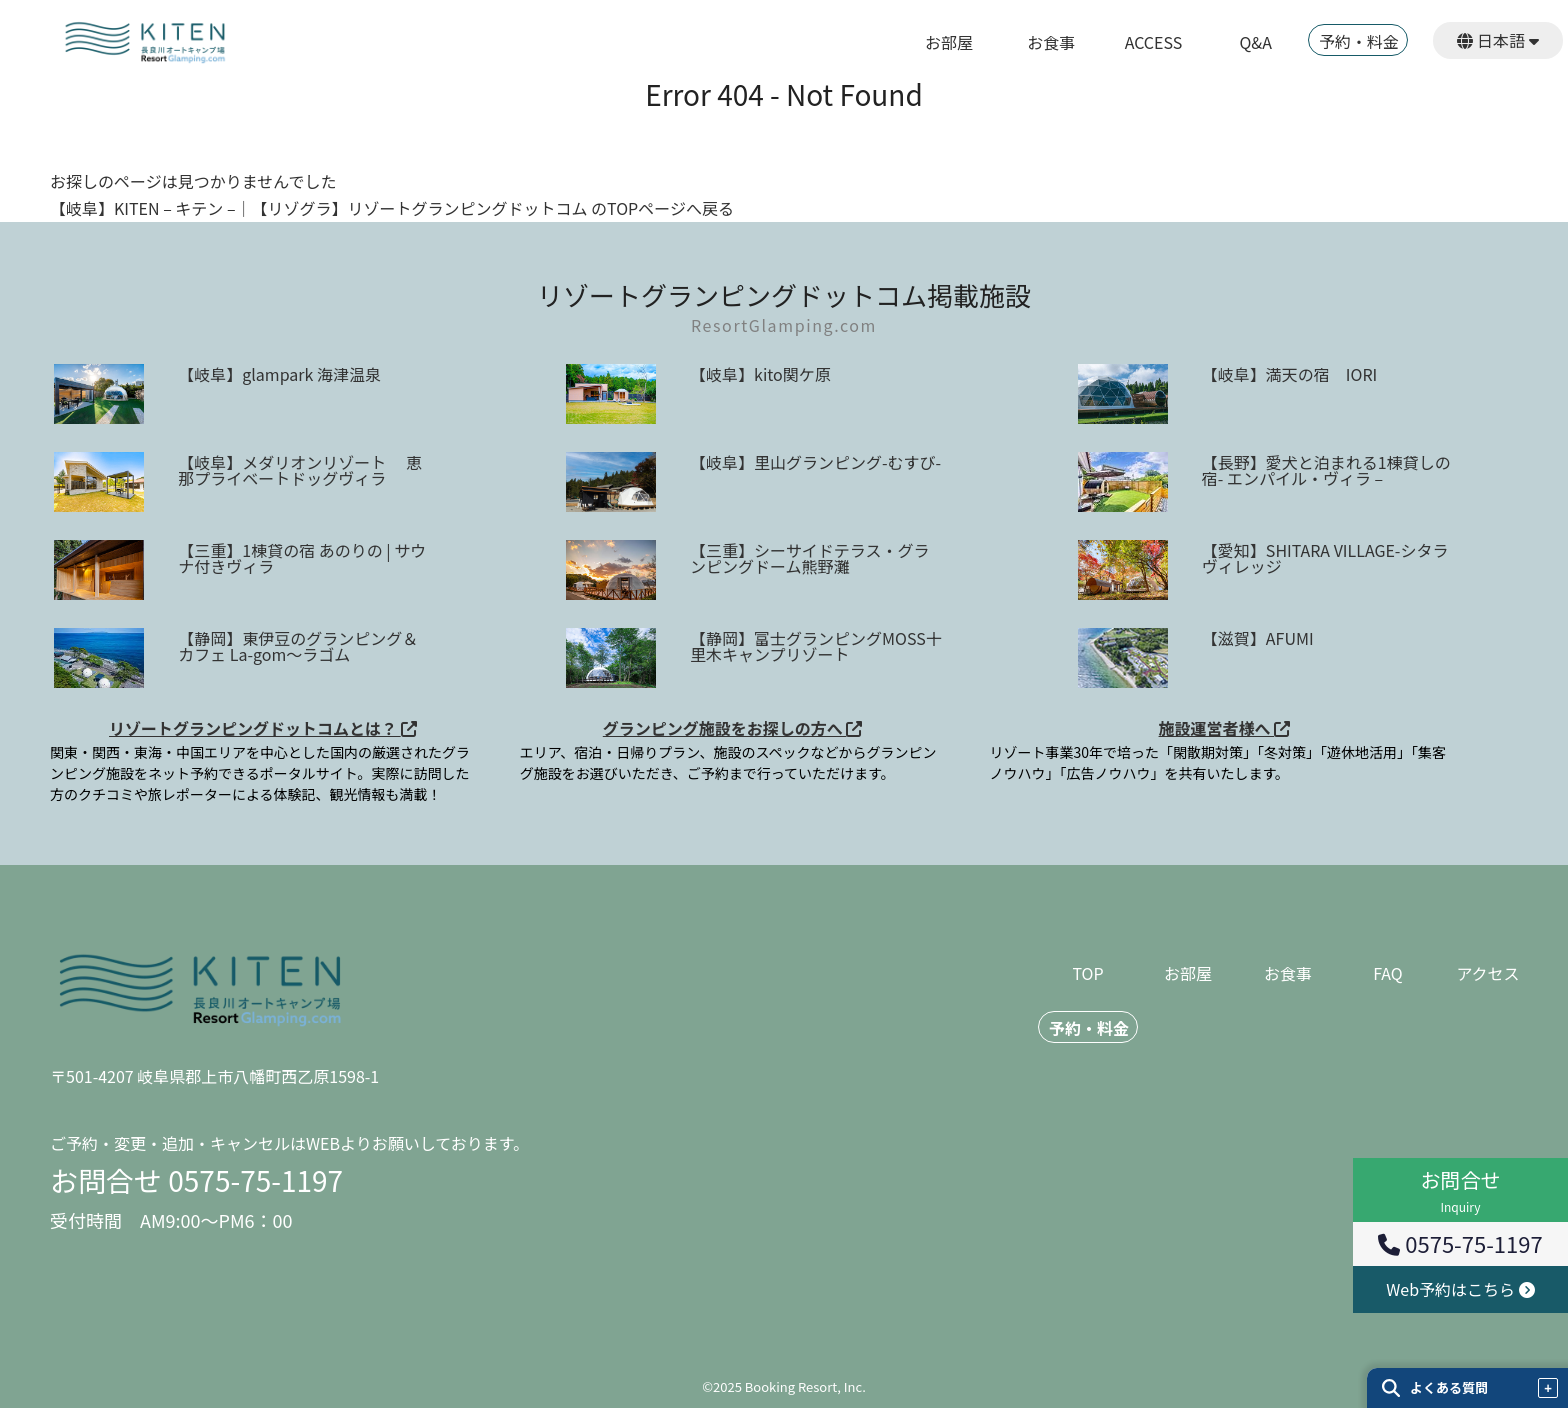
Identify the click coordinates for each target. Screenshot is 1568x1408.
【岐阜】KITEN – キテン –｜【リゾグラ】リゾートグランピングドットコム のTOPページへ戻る (392, 208)
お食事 (1051, 44)
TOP (1087, 975)
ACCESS (1154, 44)
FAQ (1388, 975)
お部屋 (949, 44)
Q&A (1256, 44)
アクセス (1487, 975)
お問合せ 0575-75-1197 (196, 1180)
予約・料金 (1359, 43)
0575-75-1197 (1460, 1243)
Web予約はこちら (1460, 1289)
